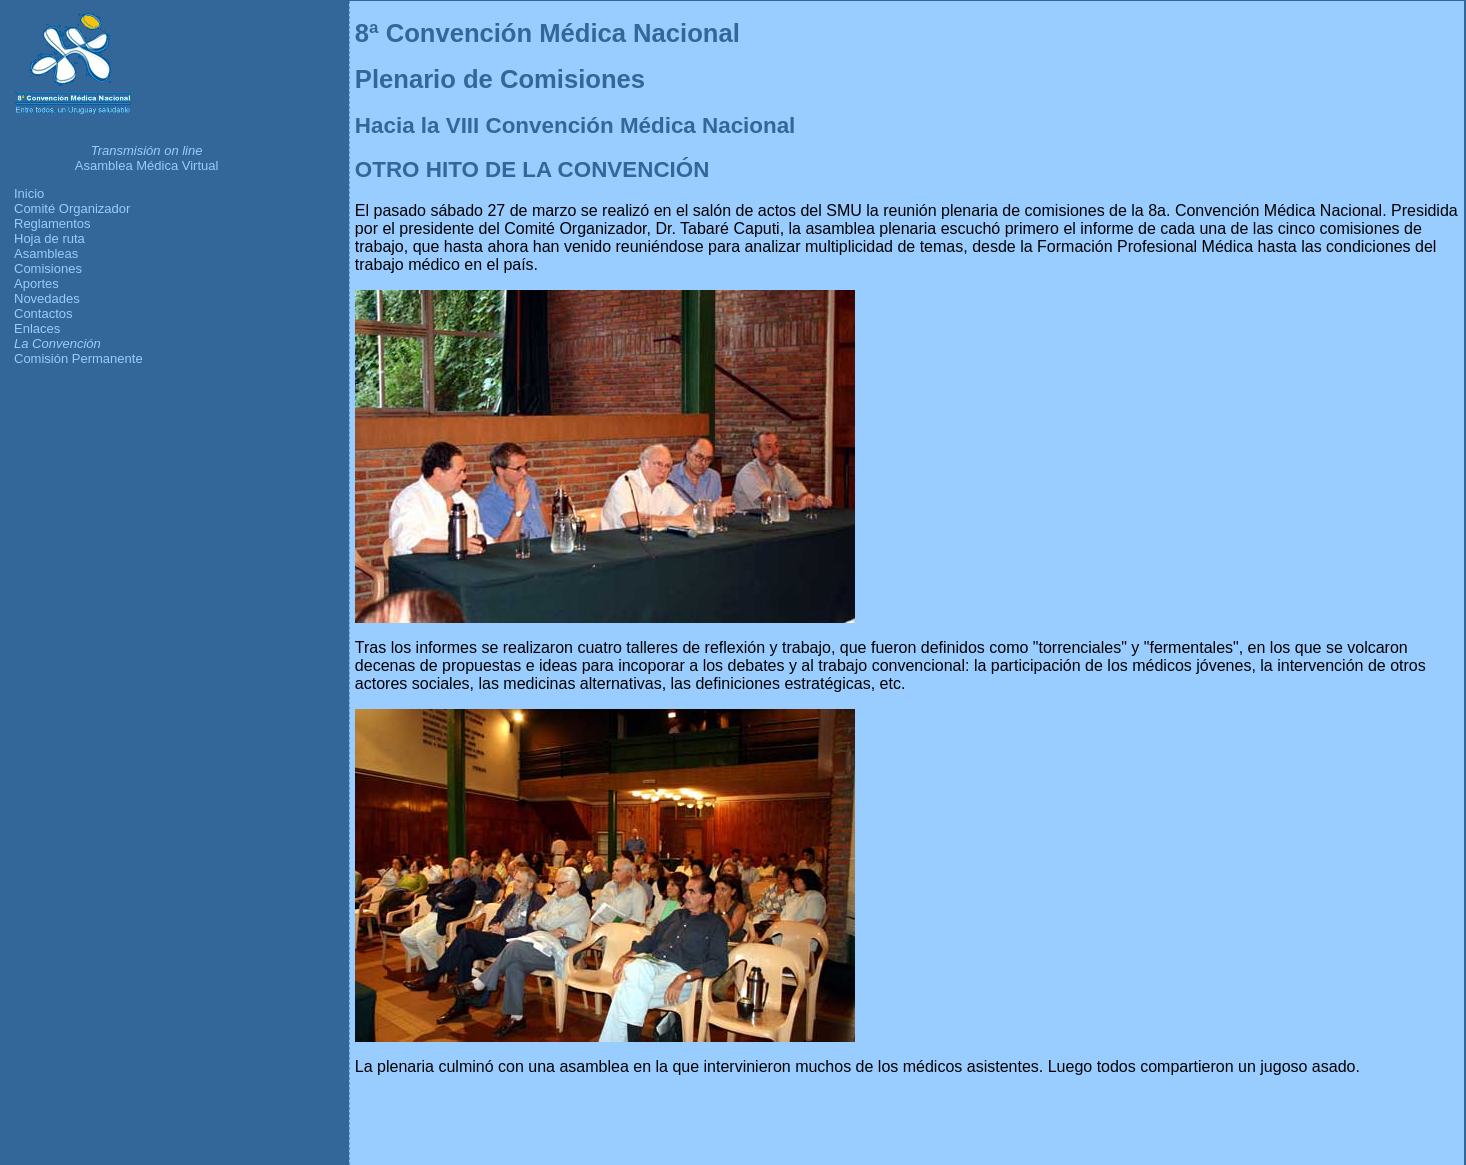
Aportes (36, 283)
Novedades (47, 298)
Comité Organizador (72, 208)
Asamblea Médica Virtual (147, 165)
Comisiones (48, 268)
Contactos (43, 313)
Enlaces (37, 328)
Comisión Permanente (78, 358)
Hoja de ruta (49, 238)
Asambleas (46, 253)
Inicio (29, 193)
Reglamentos (52, 223)
